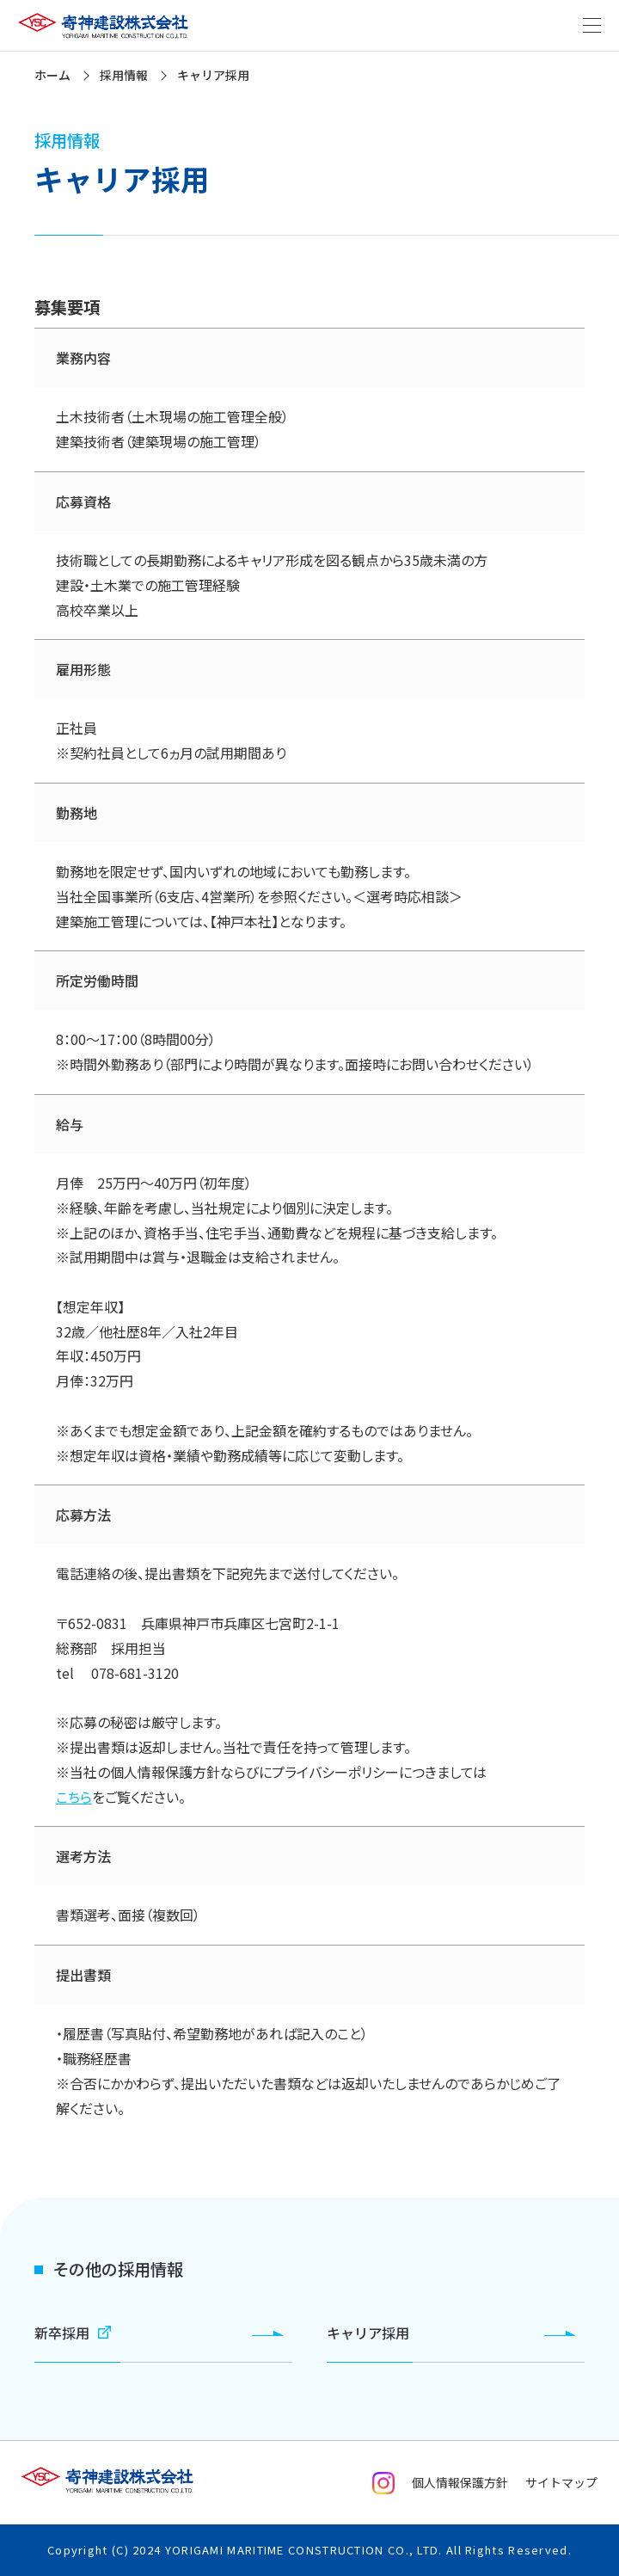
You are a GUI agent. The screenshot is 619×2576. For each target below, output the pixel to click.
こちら (74, 1796)
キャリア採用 (368, 2332)
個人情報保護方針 (460, 2482)
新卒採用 (72, 2332)
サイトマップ (561, 2482)
